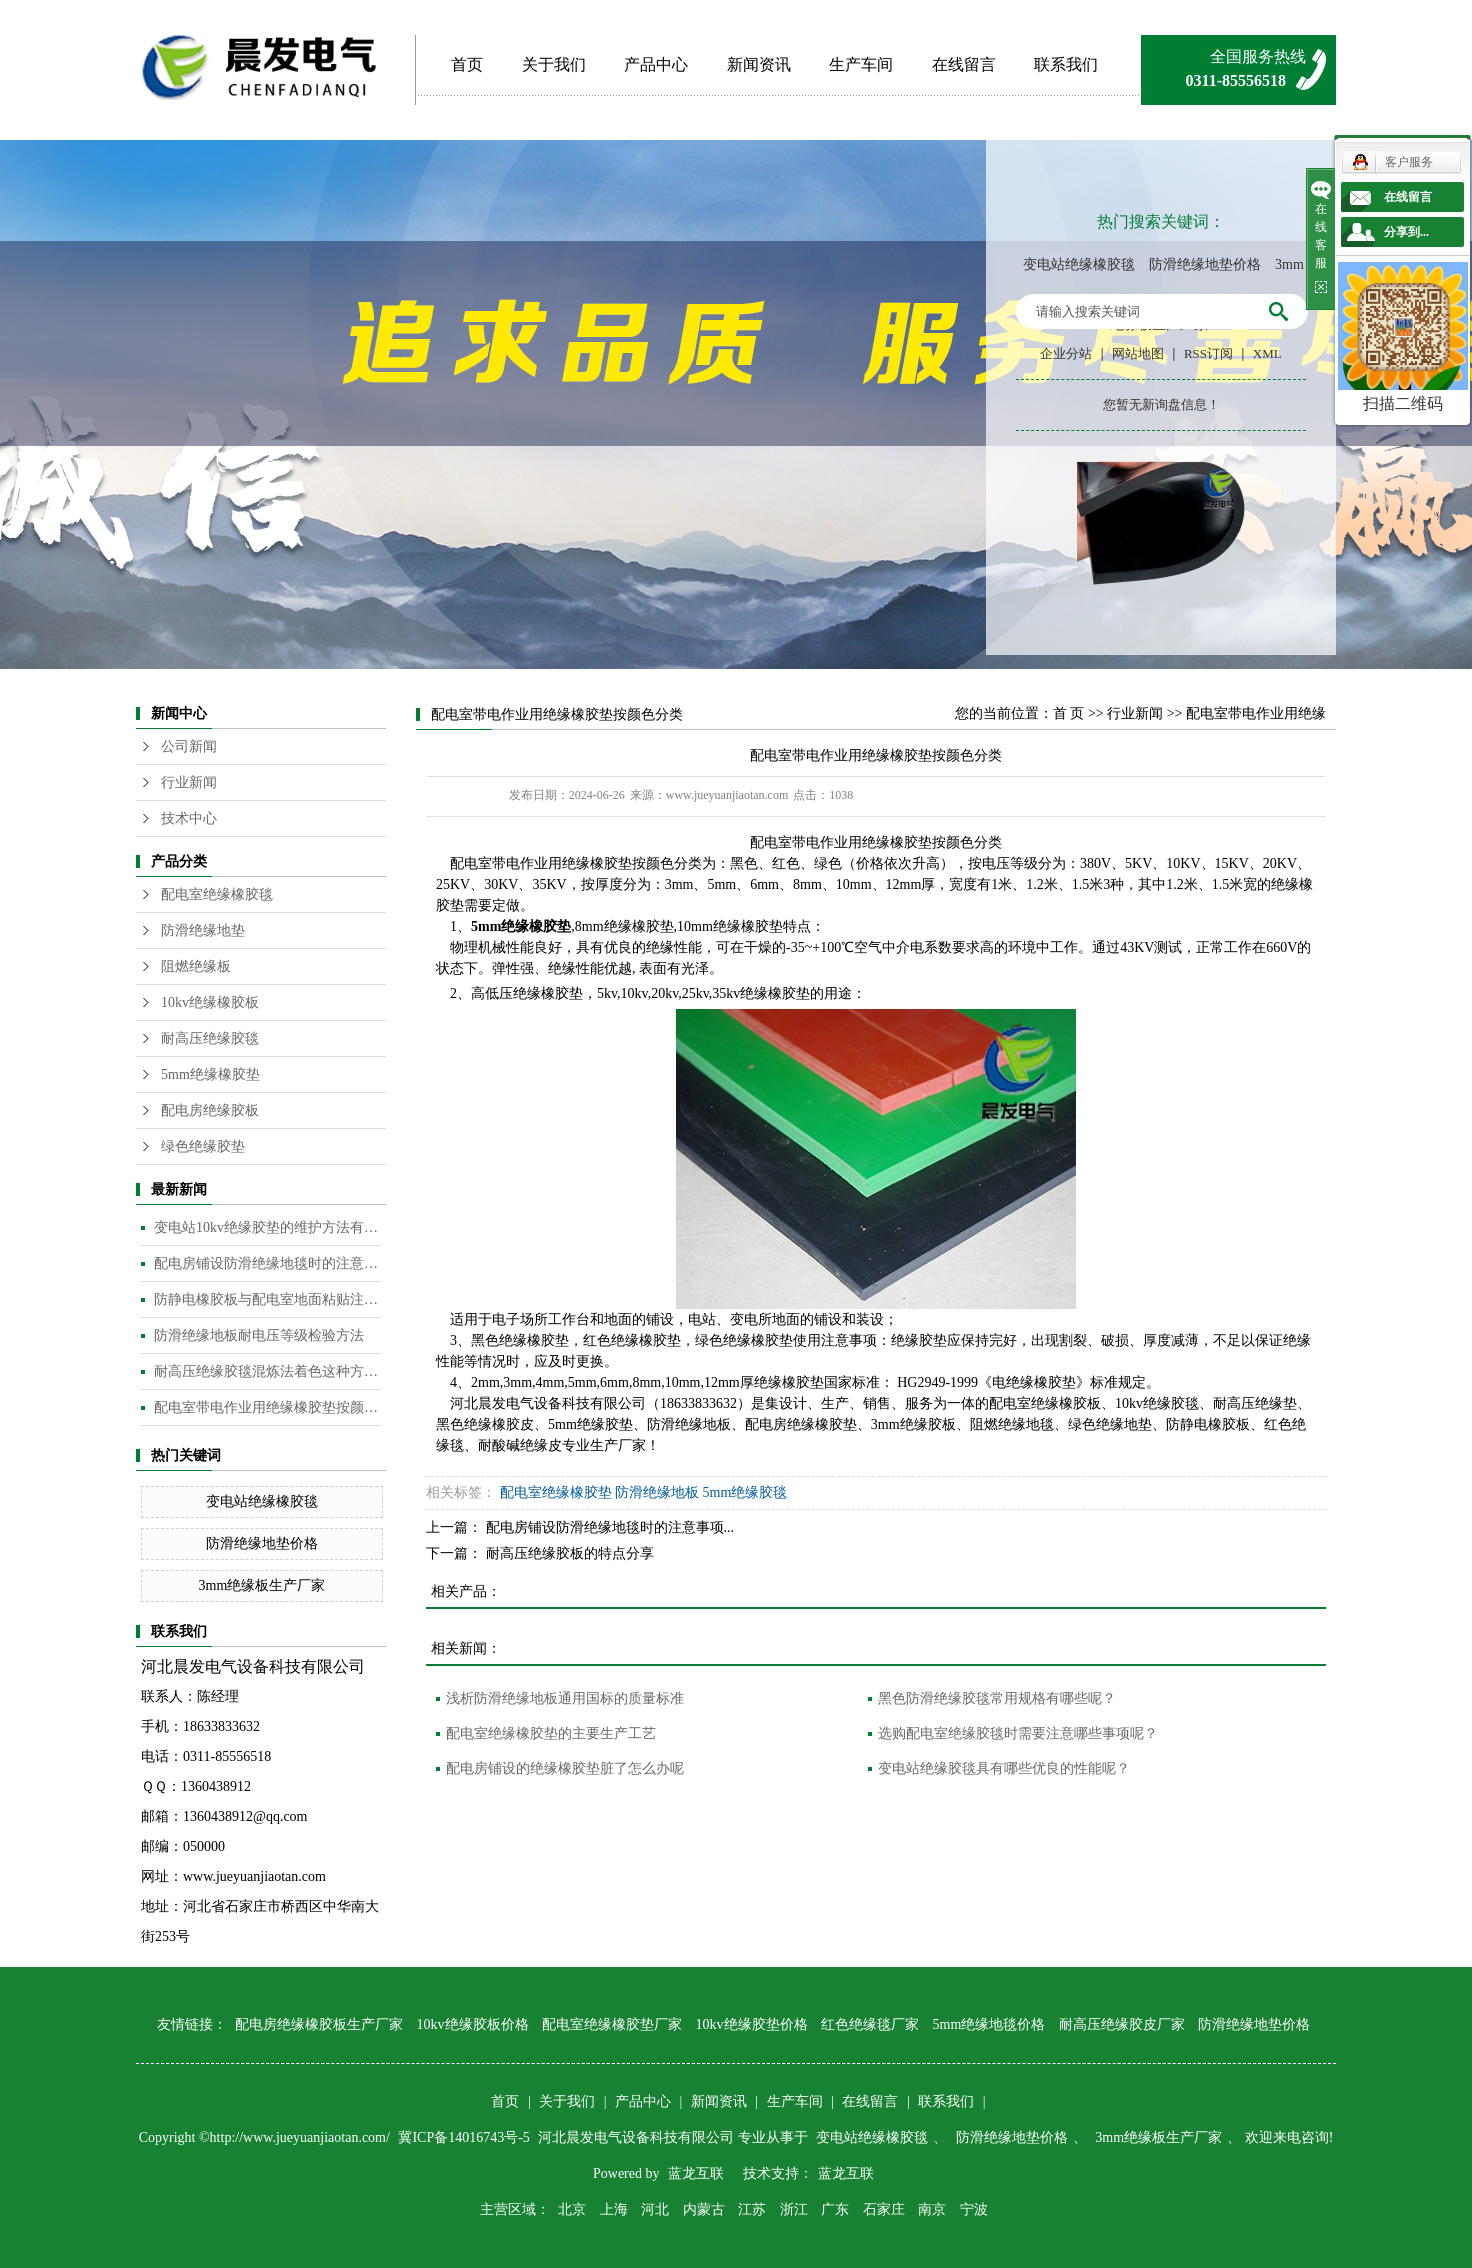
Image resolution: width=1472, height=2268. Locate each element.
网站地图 (1138, 353)
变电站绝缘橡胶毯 (1079, 264)
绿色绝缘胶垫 (203, 1146)
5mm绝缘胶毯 (745, 1492)
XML (1267, 353)
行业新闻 (189, 782)
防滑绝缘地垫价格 (1205, 264)
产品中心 (656, 64)
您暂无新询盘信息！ (1161, 404)
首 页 (1069, 713)
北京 (572, 2209)
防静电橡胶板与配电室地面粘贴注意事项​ (267, 1299)
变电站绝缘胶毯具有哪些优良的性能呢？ (1004, 1768)
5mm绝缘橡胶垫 (210, 1074)
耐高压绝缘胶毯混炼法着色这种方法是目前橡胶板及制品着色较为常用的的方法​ (267, 1371)
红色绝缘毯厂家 (870, 2024)
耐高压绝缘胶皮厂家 (1122, 2024)
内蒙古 (704, 2209)
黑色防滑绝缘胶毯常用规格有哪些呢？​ (997, 1698)
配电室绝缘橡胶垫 (556, 1492)
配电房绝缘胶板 (210, 1110)
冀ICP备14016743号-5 (465, 2137)
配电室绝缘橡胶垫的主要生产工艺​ (551, 1733)
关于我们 (554, 64)
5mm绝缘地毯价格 (989, 2024)
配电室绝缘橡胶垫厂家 (612, 2024)
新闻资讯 (759, 64)
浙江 (794, 2209)
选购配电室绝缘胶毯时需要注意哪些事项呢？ (1018, 1733)
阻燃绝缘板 (196, 966)
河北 (655, 2209)
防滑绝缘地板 (657, 1492)
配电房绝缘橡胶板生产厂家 (319, 2024)
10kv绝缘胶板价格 (473, 2024)
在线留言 (964, 64)
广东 (835, 2209)
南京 (932, 2209)
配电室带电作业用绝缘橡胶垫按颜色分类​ (267, 1407)
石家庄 (884, 2209)
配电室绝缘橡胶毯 (217, 894)
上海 (614, 2209)
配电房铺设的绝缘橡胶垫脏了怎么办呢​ (565, 1768)
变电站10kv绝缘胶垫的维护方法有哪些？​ (267, 1227)
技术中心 (189, 818)
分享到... (1406, 232)
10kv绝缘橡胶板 (210, 1002)
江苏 (752, 2209)
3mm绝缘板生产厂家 (262, 1585)
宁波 (974, 2209)
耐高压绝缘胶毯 (210, 1038)
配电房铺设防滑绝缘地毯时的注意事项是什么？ (267, 1263)
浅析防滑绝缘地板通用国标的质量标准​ (565, 1698)
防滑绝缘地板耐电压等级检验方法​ (259, 1335)
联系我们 (1066, 64)
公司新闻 (189, 746)
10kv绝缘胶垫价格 (752, 2024)
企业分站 (1066, 353)
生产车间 (861, 64)
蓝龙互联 (696, 2173)
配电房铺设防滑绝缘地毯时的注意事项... (610, 1527)
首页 (467, 64)
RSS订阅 (1208, 353)
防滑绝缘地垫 (203, 930)
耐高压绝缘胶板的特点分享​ (570, 1553)
